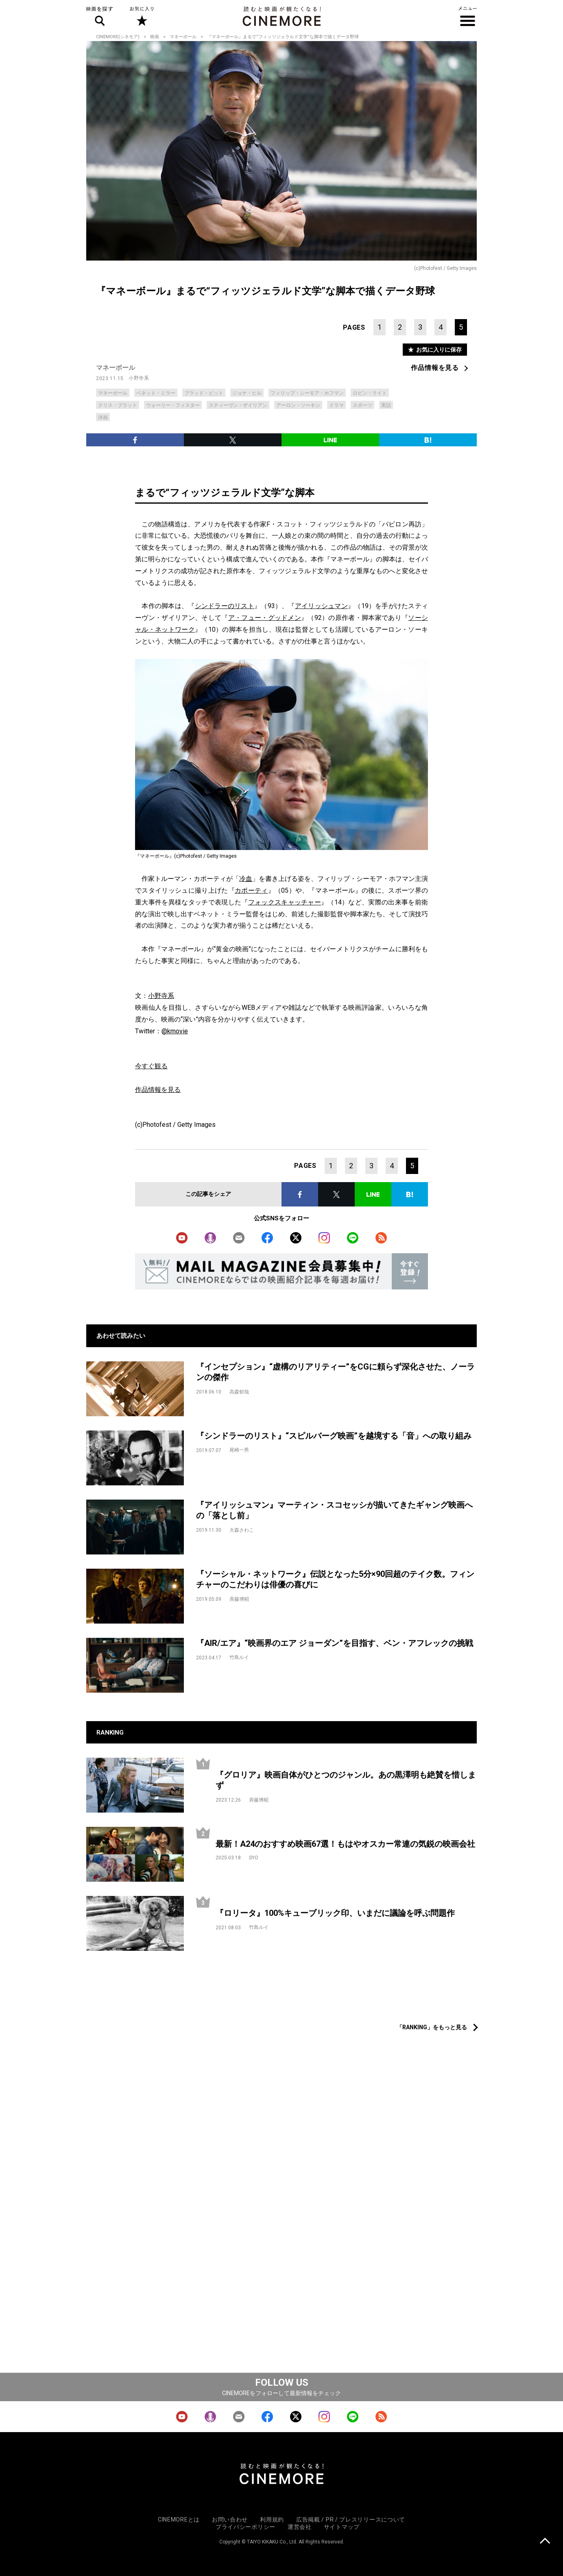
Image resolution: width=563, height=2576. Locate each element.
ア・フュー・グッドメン (264, 618)
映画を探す (99, 16)
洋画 (103, 417)
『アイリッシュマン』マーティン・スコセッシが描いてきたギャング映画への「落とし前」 (334, 1510)
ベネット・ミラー (155, 393)
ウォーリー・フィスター (173, 405)
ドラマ (336, 405)
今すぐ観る (151, 1066)
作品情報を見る (435, 368)
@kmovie (174, 1031)
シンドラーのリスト (225, 606)
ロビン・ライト (370, 393)
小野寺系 (139, 378)
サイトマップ (342, 2527)
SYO (253, 1858)
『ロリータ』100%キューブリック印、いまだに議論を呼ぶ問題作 (335, 1913)
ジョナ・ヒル (247, 393)
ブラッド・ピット (203, 393)
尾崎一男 (239, 1450)
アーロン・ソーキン (298, 405)
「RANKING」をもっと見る (432, 2027)
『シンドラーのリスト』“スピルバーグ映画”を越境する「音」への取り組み (333, 1436)
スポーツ (362, 405)
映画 (154, 36)
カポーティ (251, 890)
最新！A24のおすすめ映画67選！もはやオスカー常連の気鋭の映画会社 (345, 1844)
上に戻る (545, 2541)
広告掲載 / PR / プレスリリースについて (350, 2519)
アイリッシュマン (321, 606)
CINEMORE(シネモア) (118, 36)
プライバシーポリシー (245, 2527)
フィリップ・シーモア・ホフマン (307, 393)
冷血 (245, 879)
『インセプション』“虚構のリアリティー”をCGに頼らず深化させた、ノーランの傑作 (335, 1372)
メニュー (467, 16)
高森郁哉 (239, 1392)
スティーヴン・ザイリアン (238, 405)
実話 (386, 405)
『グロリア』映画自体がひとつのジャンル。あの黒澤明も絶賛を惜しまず (346, 1780)
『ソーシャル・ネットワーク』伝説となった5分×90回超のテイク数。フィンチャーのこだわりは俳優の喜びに (335, 1579)
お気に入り (141, 16)
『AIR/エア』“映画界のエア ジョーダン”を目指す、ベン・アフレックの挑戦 (334, 1643)
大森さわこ (241, 1530)
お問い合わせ (230, 2519)
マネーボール (183, 36)
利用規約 (272, 2519)
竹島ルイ (239, 1657)
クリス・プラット (117, 405)
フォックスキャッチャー (284, 902)
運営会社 (300, 2527)
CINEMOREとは (179, 2519)
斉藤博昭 (239, 1599)
